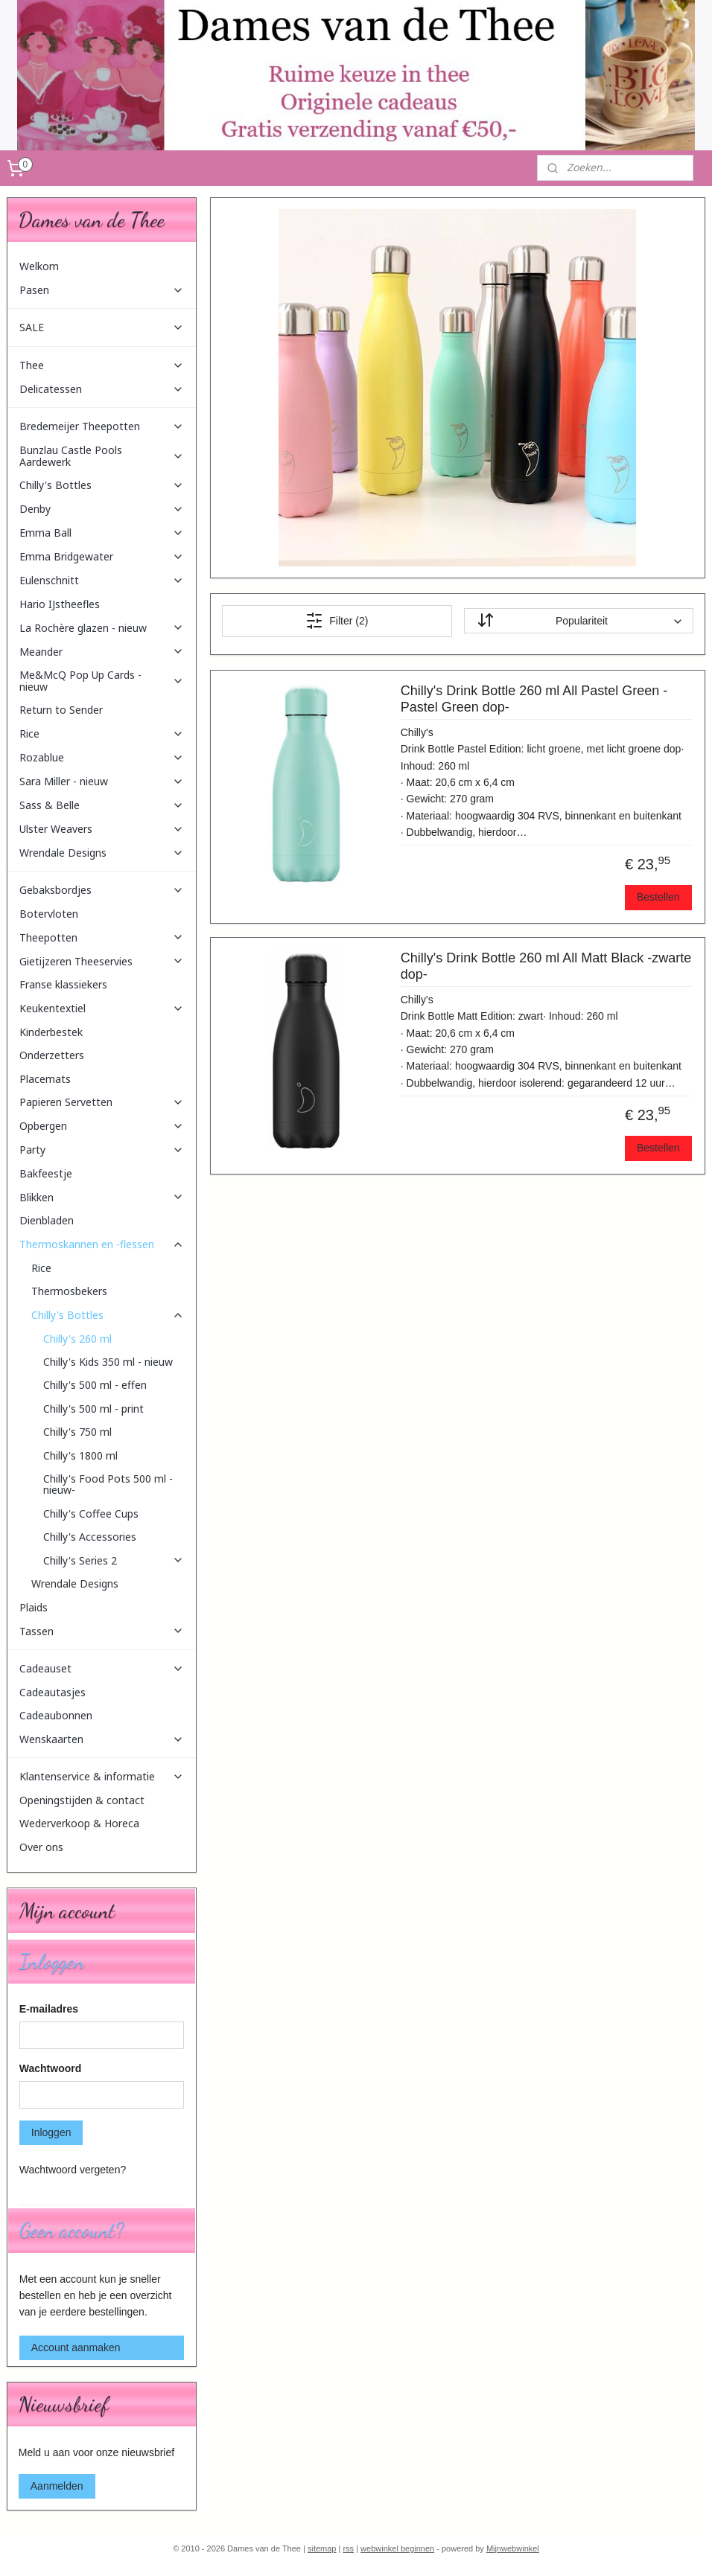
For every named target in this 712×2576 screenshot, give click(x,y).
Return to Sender (61, 710)
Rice (102, 733)
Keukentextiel (102, 1008)
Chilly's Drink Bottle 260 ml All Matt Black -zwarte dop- (546, 966)
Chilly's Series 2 (114, 1560)
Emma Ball (102, 532)
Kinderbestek (51, 1032)
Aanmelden (57, 2486)
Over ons (41, 1847)
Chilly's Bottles (102, 485)
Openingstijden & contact (81, 1800)
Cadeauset (102, 1668)
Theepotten (102, 937)
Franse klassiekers (63, 984)
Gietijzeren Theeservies (102, 961)
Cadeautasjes (52, 1692)
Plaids (33, 1607)
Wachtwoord (50, 2068)
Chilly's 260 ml (77, 1339)
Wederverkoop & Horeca (79, 1823)
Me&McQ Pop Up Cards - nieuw (102, 680)
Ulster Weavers (102, 829)
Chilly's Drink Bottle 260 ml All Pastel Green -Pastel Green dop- (534, 699)
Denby (102, 509)
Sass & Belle (102, 805)
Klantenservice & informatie (102, 1776)
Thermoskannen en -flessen (102, 1244)
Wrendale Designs (102, 853)
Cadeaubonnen (55, 1715)
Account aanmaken (76, 2347)
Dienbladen (46, 1220)
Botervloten (48, 914)
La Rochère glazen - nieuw (102, 628)
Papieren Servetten (102, 1102)
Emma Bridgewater (102, 556)
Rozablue (102, 757)
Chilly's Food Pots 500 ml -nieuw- (108, 1484)
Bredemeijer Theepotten (102, 426)
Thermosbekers (69, 1291)
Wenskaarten (102, 1739)
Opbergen (102, 1126)
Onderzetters (51, 1055)
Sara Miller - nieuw (102, 781)
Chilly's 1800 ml (80, 1455)
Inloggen (51, 2132)
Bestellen (658, 897)
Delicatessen (102, 389)
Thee (102, 365)
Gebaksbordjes (102, 890)
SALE (102, 327)
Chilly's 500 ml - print (93, 1409)
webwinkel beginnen (397, 2548)
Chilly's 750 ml (77, 1432)
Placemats (45, 1079)
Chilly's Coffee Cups (91, 1513)
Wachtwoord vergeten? (72, 2170)
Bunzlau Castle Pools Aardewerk (102, 455)
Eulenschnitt (102, 580)
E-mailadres (48, 2009)
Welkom (39, 266)
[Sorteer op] (579, 621)
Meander (102, 652)
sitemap (322, 2548)
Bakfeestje (45, 1173)
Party (102, 1149)
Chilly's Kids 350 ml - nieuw (108, 1362)
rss (348, 2548)
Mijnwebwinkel (512, 2548)
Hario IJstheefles (59, 604)
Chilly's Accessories (89, 1537)
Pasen (102, 290)
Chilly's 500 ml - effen (95, 1385)
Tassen (102, 1631)
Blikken (102, 1197)
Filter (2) (336, 621)
